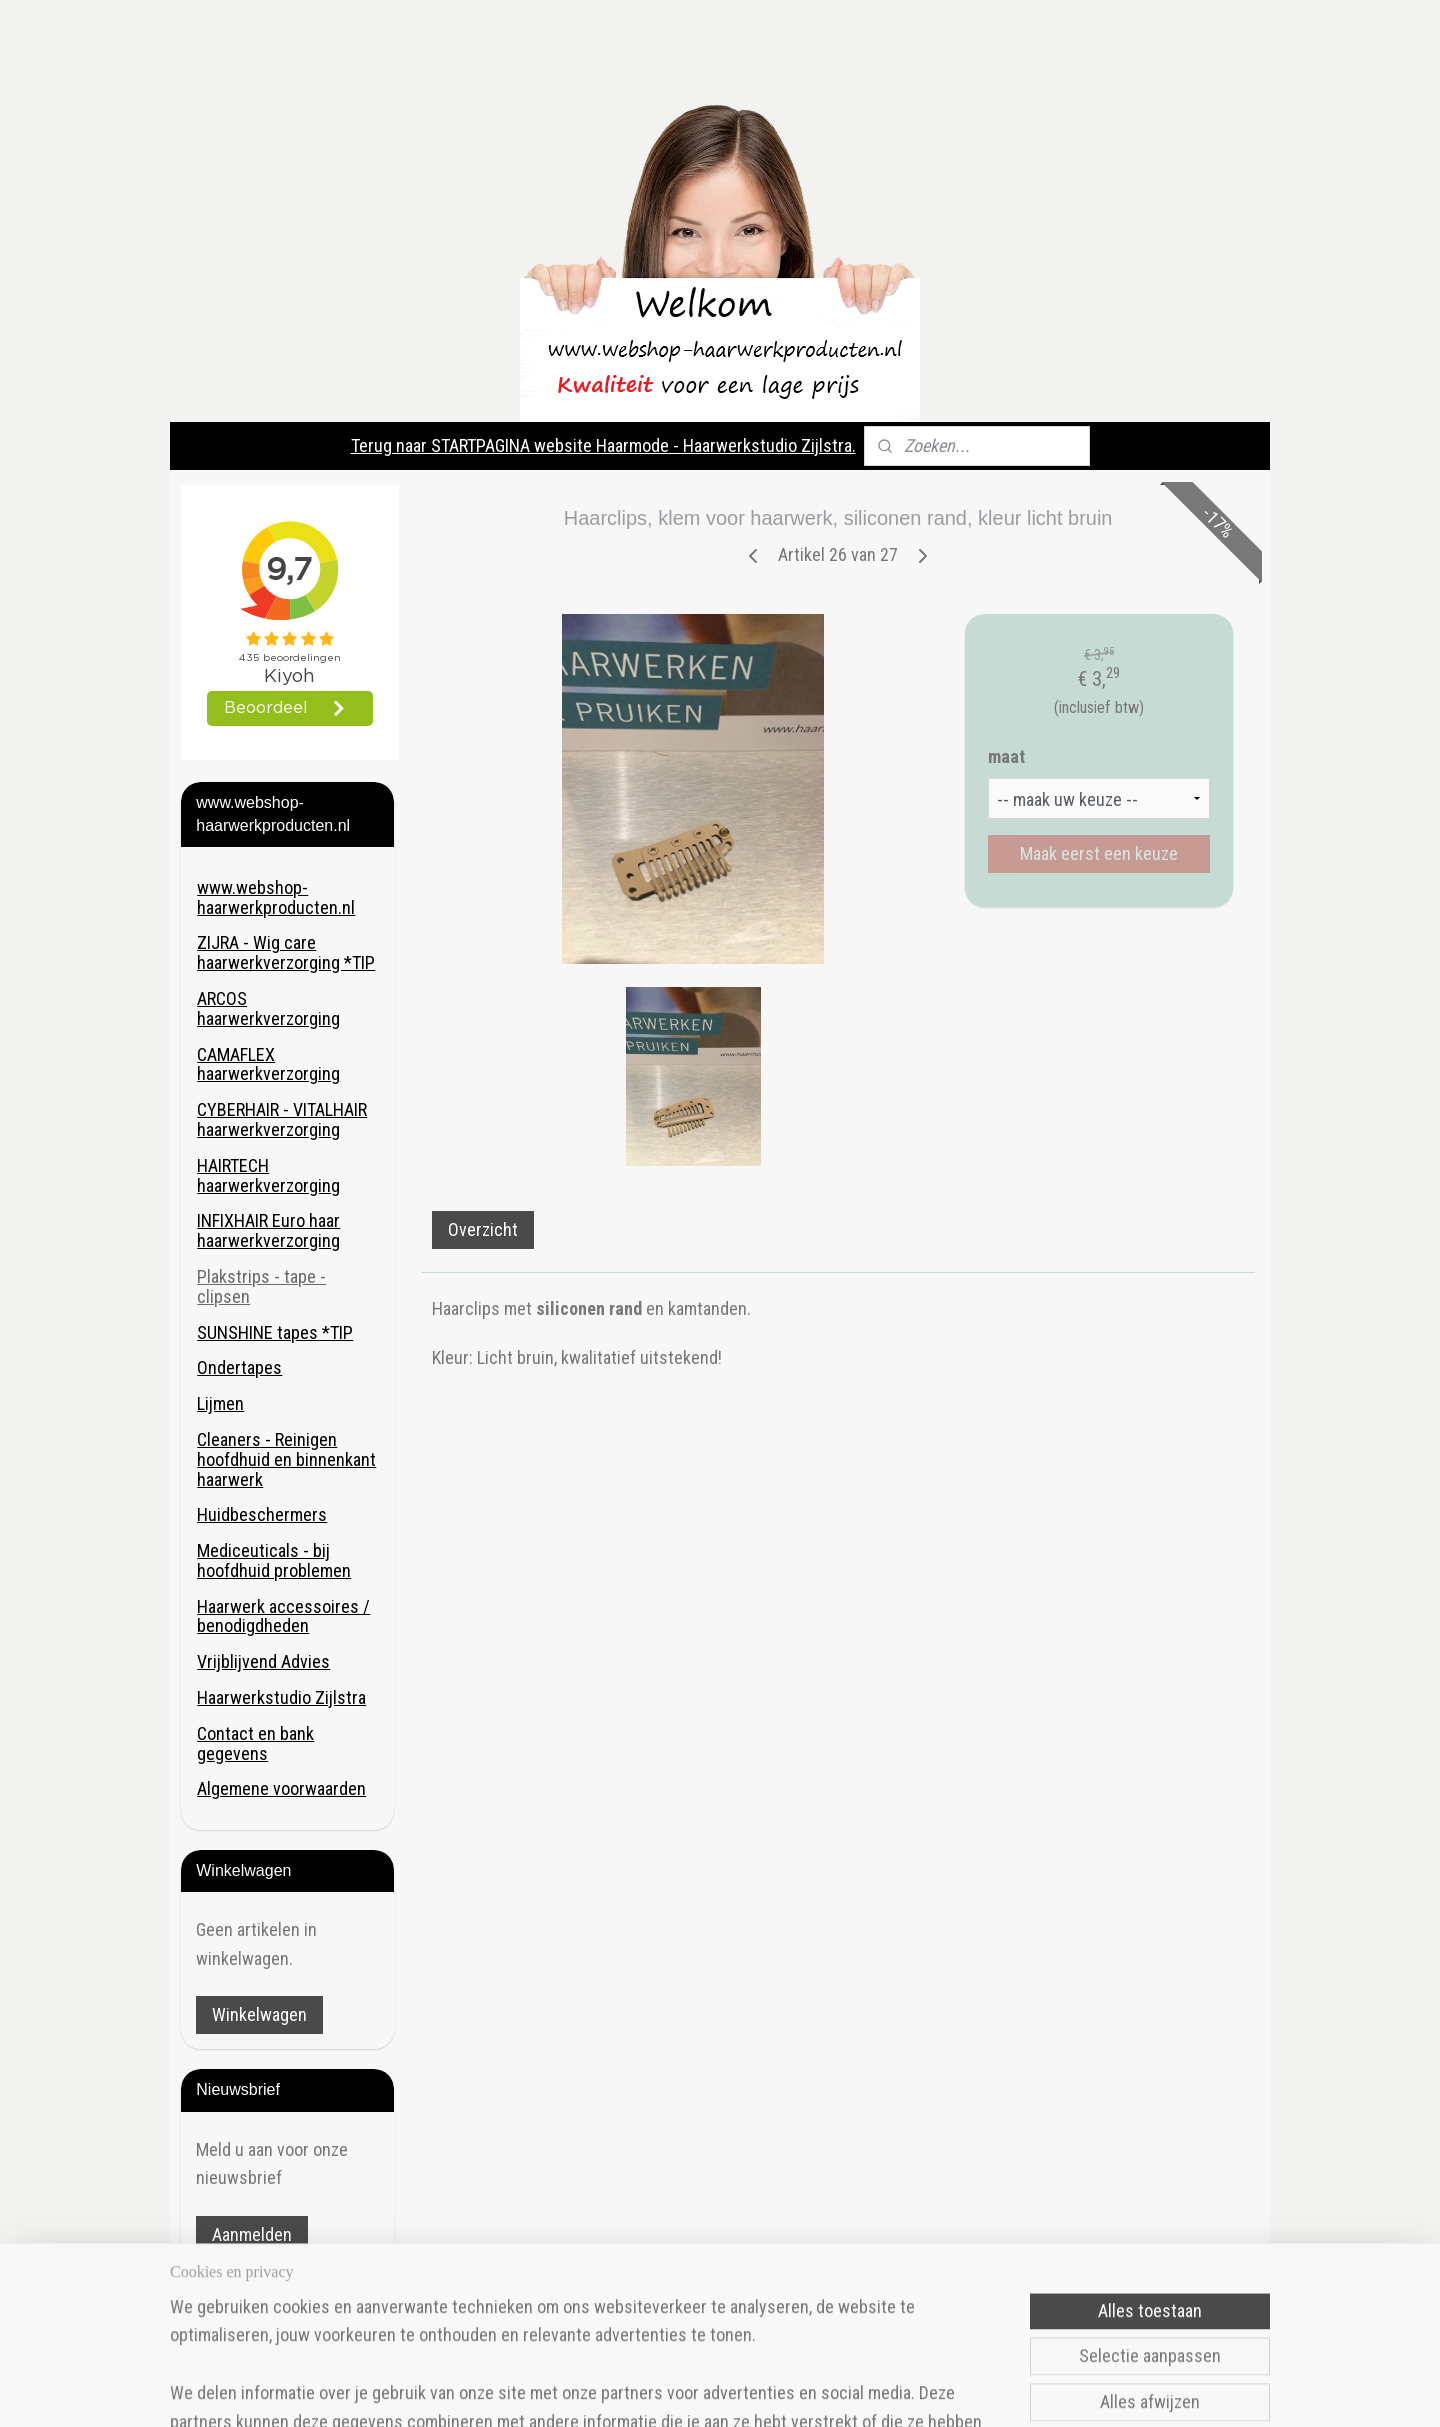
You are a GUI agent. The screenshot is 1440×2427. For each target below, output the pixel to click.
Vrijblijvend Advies (263, 1661)
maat (1006, 756)
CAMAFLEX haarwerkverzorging (268, 1064)
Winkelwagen (259, 2014)
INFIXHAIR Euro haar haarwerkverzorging (268, 1230)
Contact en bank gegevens (255, 1743)
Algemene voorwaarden (281, 1788)
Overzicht (483, 1229)
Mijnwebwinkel (953, 2390)
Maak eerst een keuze (1099, 853)
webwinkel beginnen (811, 2390)
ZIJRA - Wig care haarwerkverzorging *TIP (286, 952)
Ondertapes (239, 1367)
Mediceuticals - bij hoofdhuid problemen (274, 1560)
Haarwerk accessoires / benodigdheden (283, 1616)
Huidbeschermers (262, 1514)
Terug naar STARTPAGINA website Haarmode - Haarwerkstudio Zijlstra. (603, 445)
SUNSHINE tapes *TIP (275, 1332)
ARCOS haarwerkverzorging (268, 1008)
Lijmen (220, 1403)
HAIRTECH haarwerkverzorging (268, 1175)
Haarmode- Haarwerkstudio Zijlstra (279, 2309)
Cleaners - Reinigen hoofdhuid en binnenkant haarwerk (286, 1459)
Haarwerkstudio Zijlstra (281, 1697)
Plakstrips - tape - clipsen (261, 1286)
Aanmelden (252, 2234)
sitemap (712, 2390)
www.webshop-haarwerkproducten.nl (276, 897)
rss (748, 2390)
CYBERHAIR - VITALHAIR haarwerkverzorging (282, 1119)
